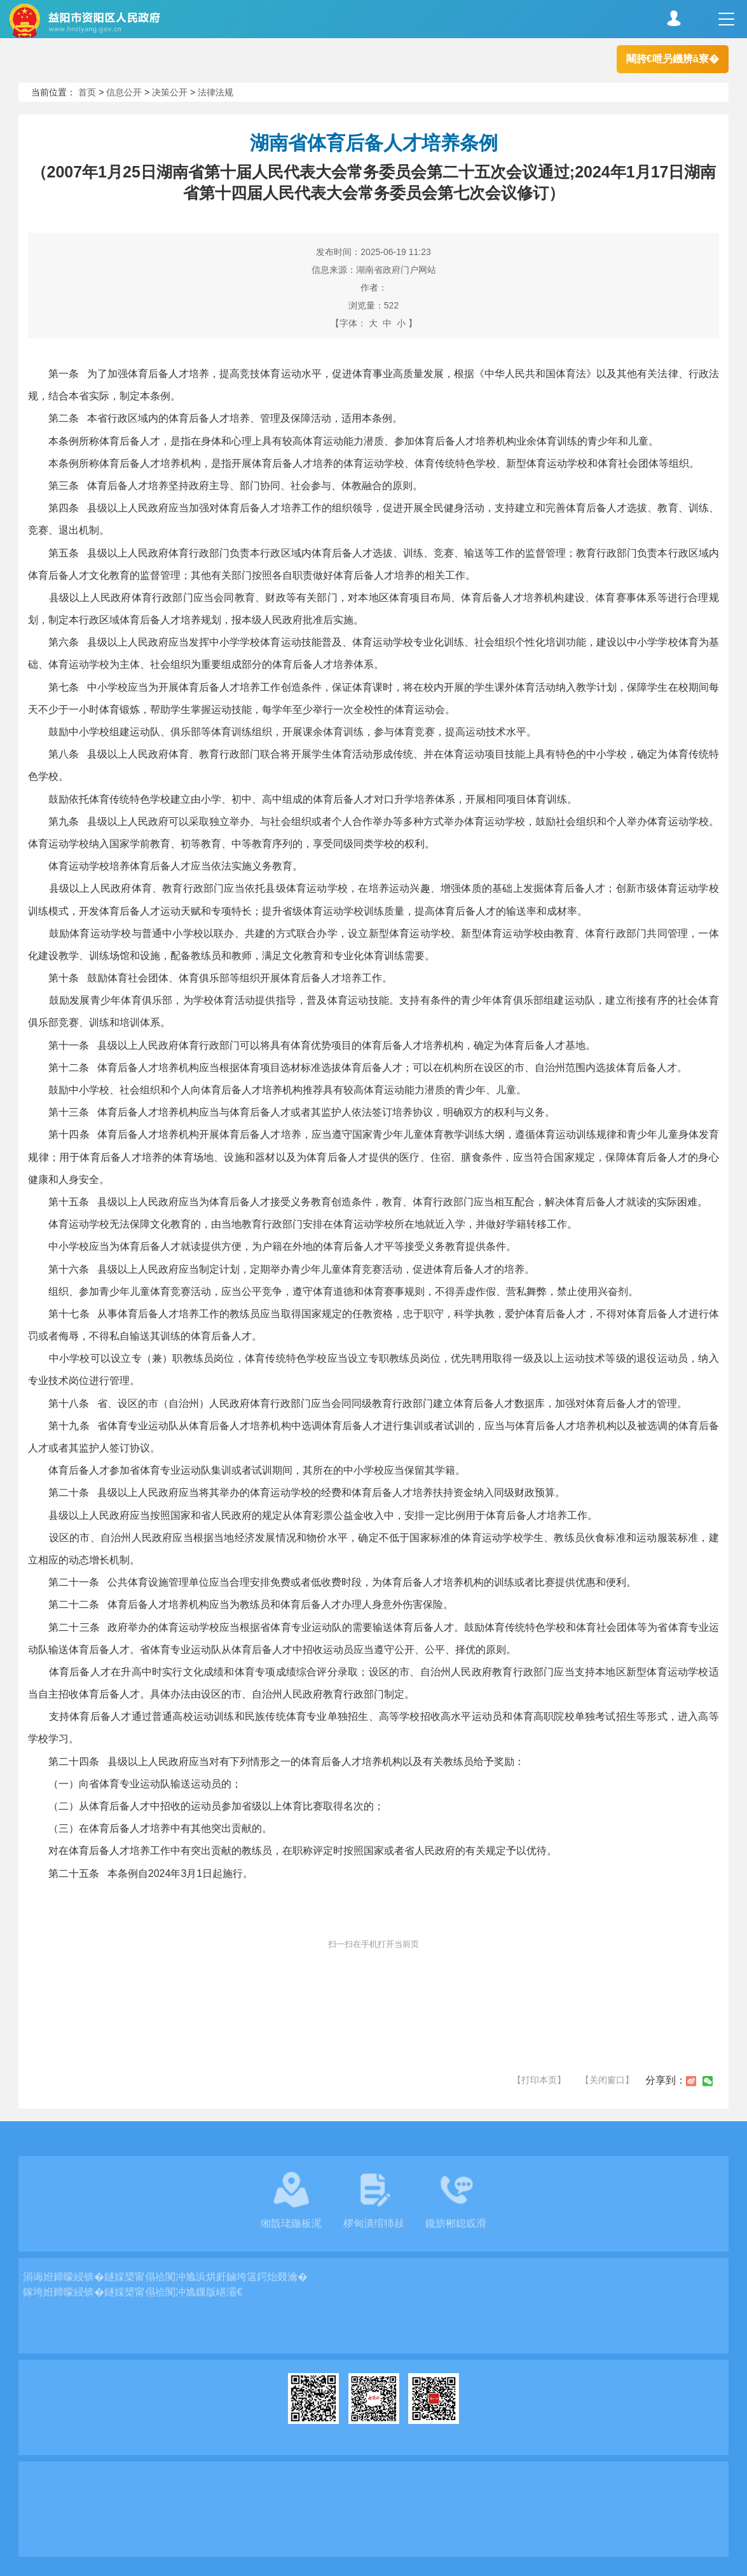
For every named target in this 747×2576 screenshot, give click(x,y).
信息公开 (124, 92)
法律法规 (215, 92)
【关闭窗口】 (607, 2080)
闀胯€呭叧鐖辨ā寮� (672, 58)
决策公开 (170, 92)
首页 (87, 92)
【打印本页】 (539, 2080)
